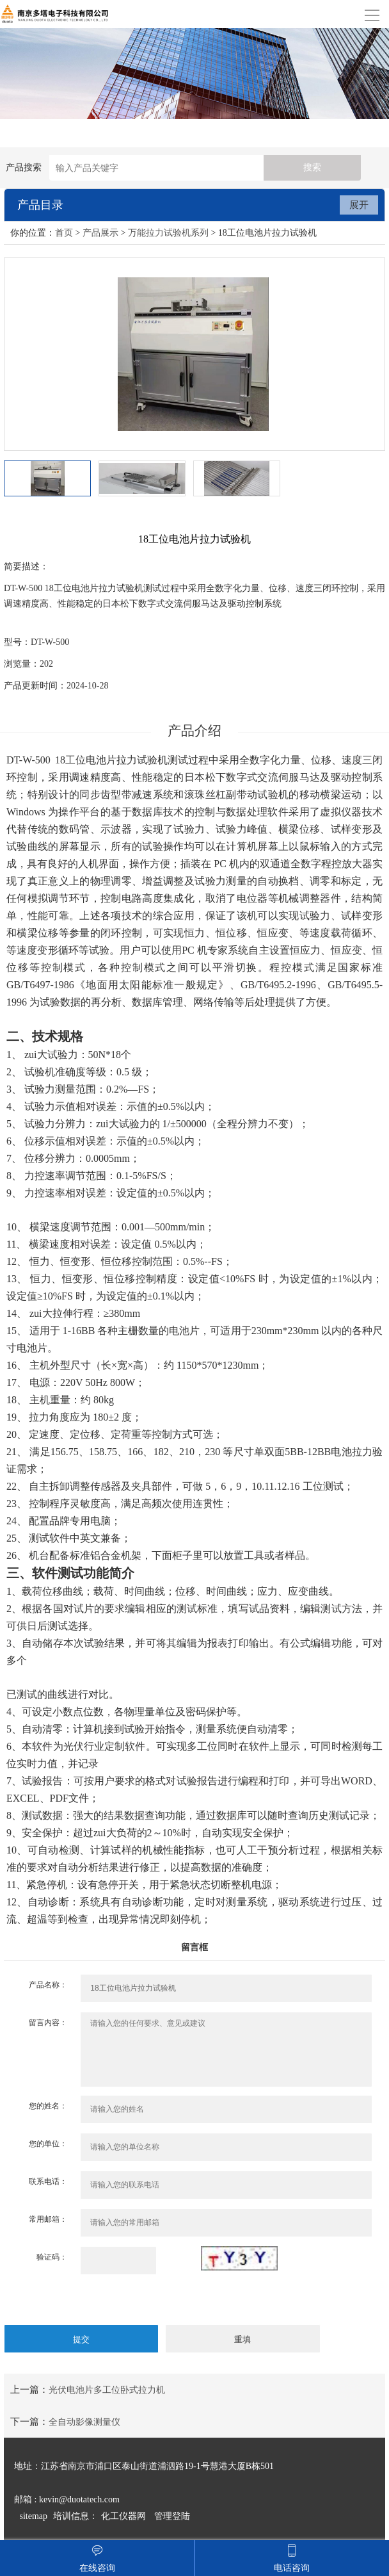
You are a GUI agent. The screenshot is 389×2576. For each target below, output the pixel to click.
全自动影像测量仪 (84, 2422)
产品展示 (100, 233)
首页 (64, 233)
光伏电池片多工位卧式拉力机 (107, 2390)
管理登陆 (172, 2516)
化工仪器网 (123, 2516)
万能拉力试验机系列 (168, 233)
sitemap (34, 2516)
